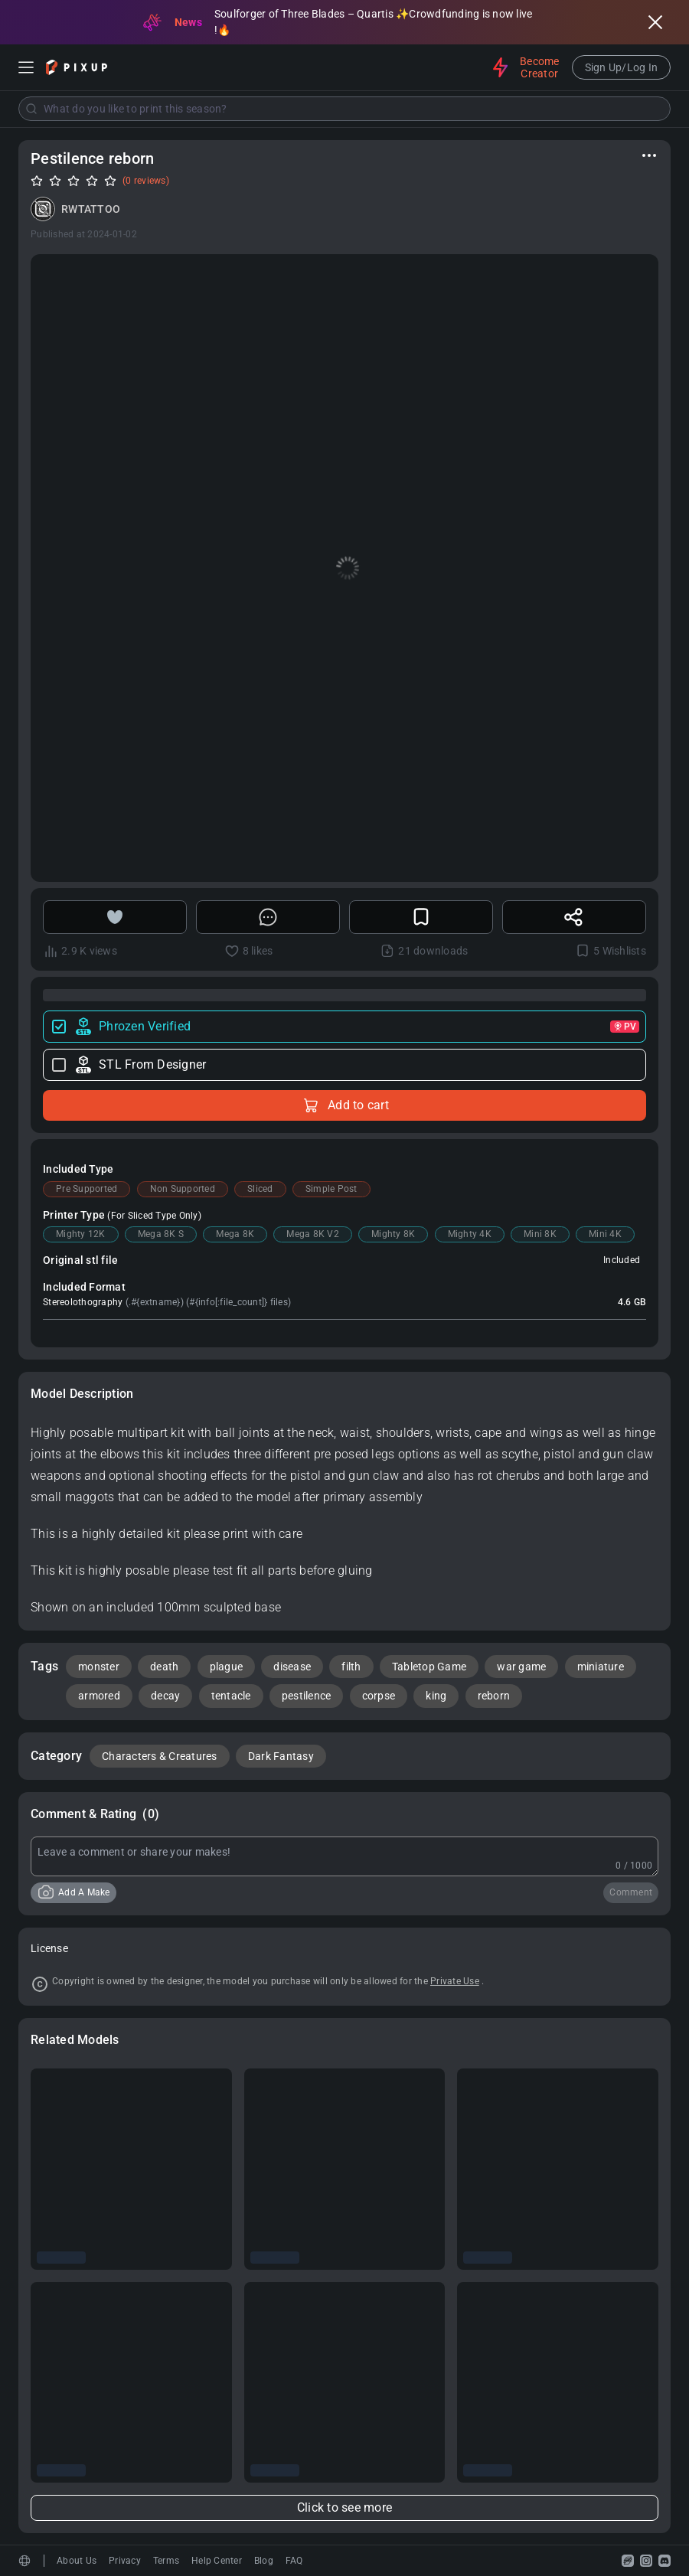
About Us (76, 2560)
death (164, 1666)
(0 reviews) (145, 180)
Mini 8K (540, 1234)
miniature (600, 1666)
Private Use (454, 1981)
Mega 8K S (161, 1234)
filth (351, 1666)
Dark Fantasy (281, 1756)
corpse (379, 1696)
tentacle (231, 1696)
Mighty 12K (81, 1234)
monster (98, 1666)
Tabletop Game (429, 1666)
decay (165, 1696)
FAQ (294, 2560)
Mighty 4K (469, 1234)
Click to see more (344, 2507)
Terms (166, 2560)
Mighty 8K (393, 1234)
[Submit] (31, 109)
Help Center (216, 2560)
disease (292, 1666)
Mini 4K (605, 1234)
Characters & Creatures (159, 1756)
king (436, 1696)
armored (99, 1696)
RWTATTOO (90, 209)
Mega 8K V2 (312, 1234)
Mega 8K (235, 1234)
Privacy (125, 2560)
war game (521, 1666)
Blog (263, 2560)
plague (226, 1666)
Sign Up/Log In (621, 67)
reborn (494, 1696)
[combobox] (344, 108)
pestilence (306, 1696)
